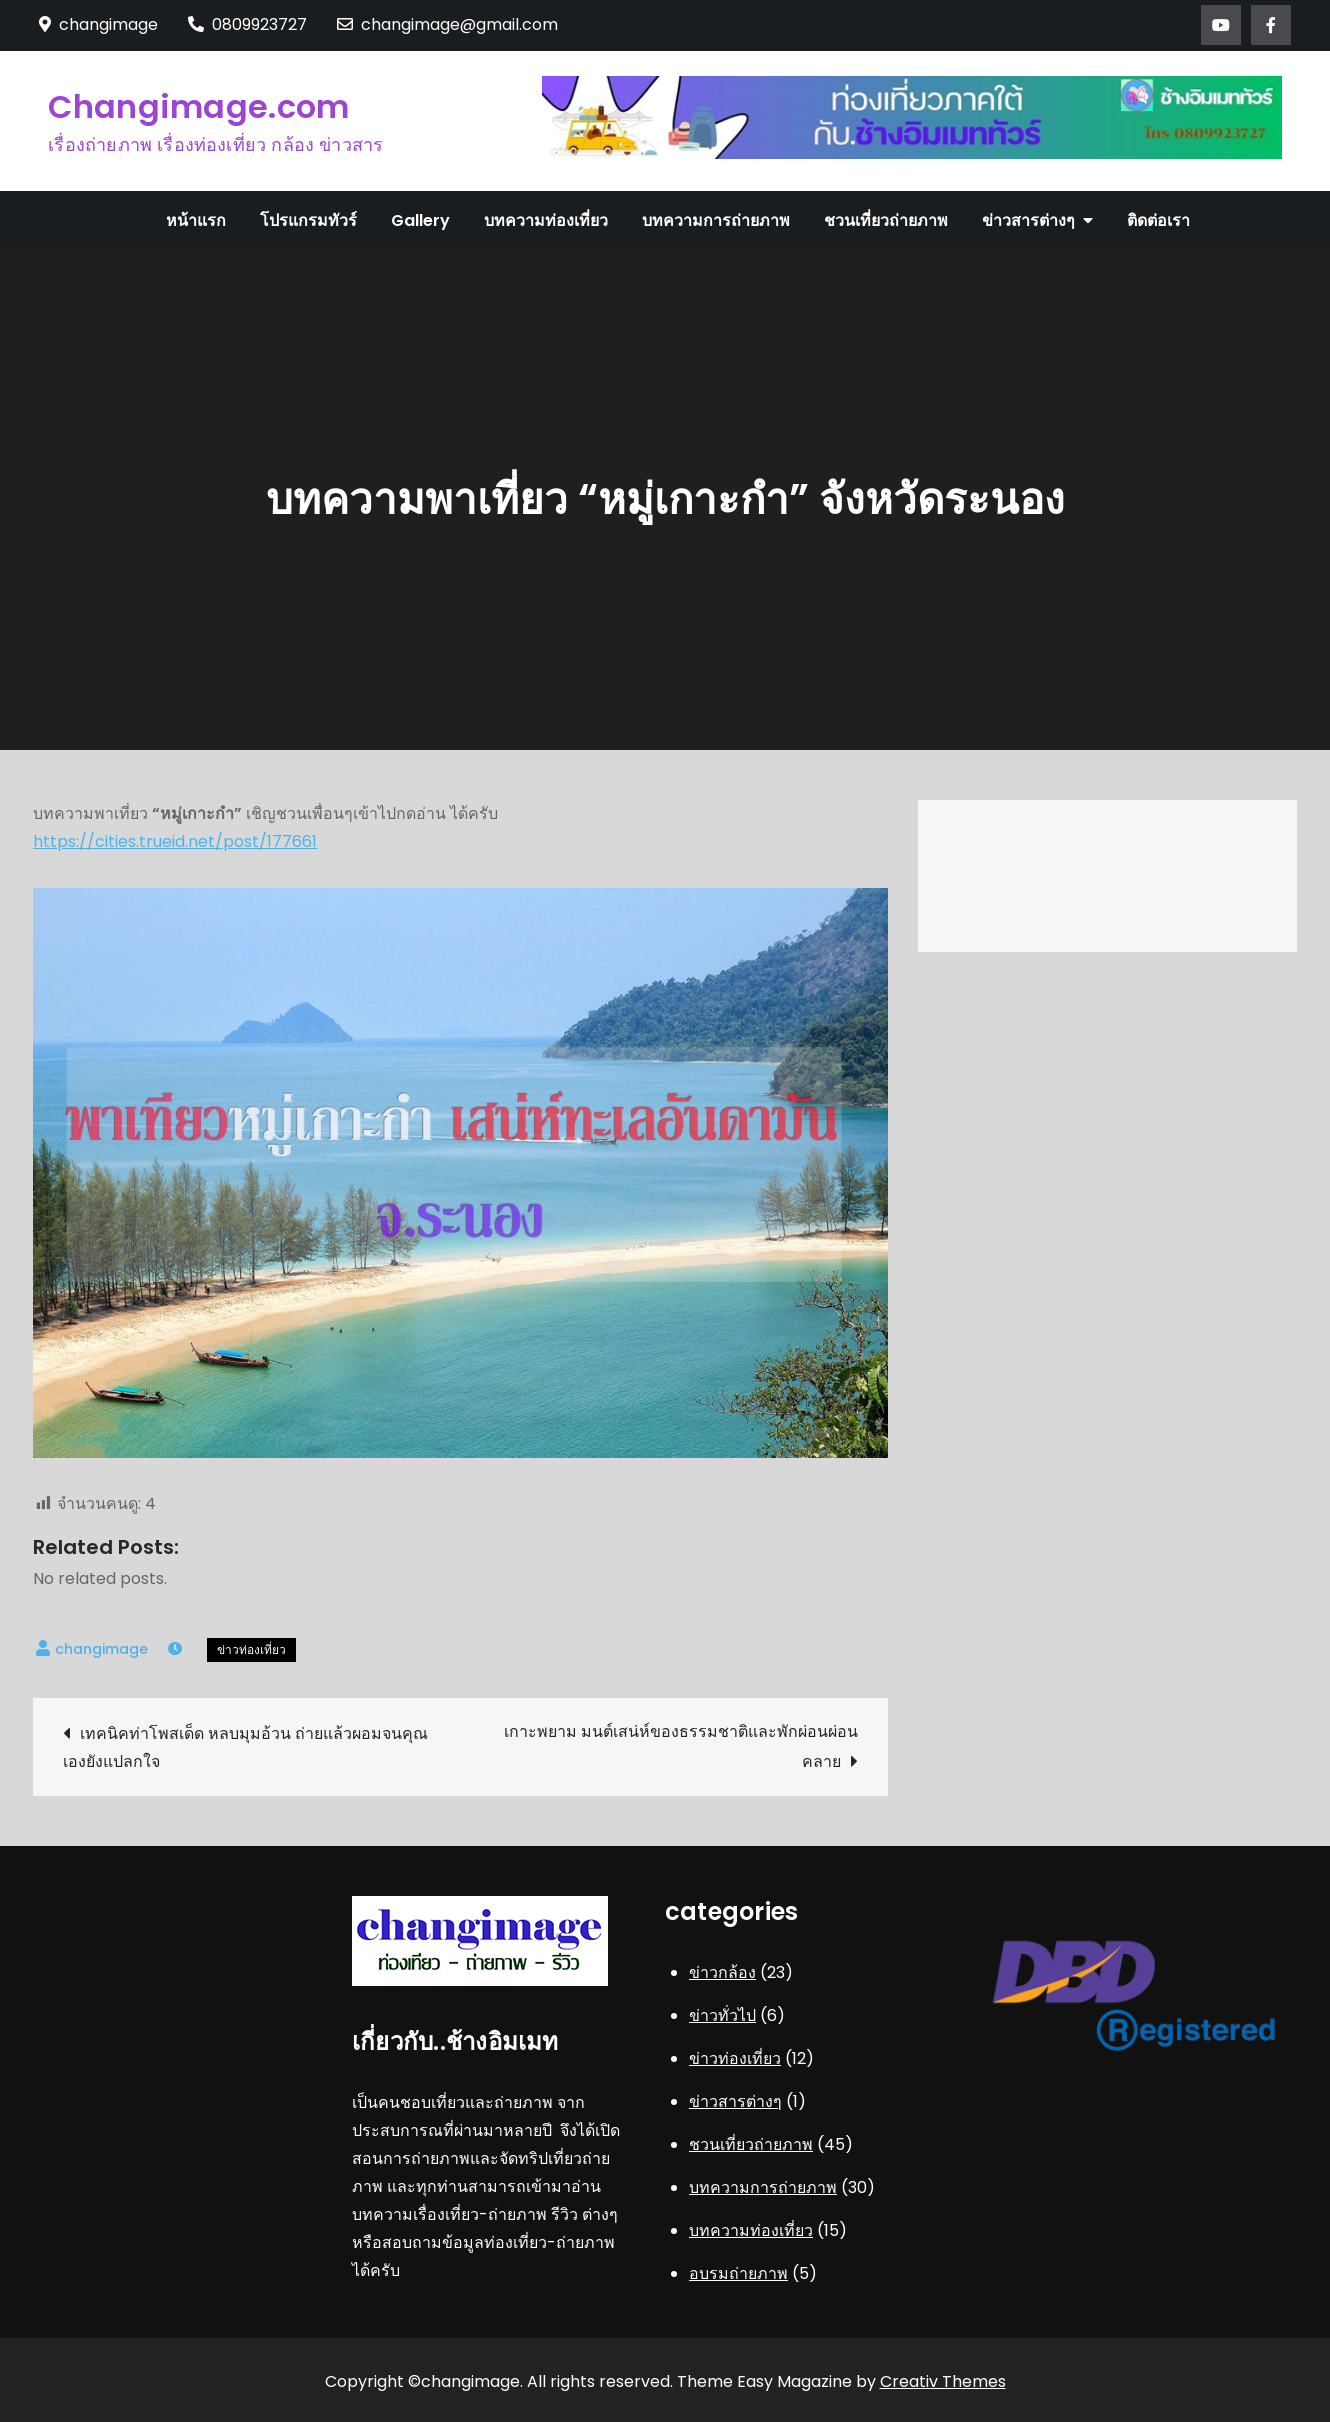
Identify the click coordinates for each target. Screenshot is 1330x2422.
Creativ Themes (943, 2381)
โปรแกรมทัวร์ (308, 220)
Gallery (420, 220)
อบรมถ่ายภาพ (738, 2273)
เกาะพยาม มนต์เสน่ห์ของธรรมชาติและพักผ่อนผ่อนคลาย (681, 1746)
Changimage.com (198, 106)
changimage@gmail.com (447, 24)
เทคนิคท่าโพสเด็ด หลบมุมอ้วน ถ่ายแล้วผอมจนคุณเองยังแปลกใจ (245, 1747)
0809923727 (247, 24)
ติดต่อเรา (1158, 220)
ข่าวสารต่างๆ (1028, 220)
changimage (101, 1649)
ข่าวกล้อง (722, 1972)
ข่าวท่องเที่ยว (251, 1649)
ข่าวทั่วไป (722, 2015)
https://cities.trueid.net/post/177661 (175, 841)
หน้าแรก (196, 220)
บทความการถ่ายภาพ (716, 220)
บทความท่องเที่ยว (546, 220)
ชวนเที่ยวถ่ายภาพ (886, 220)
